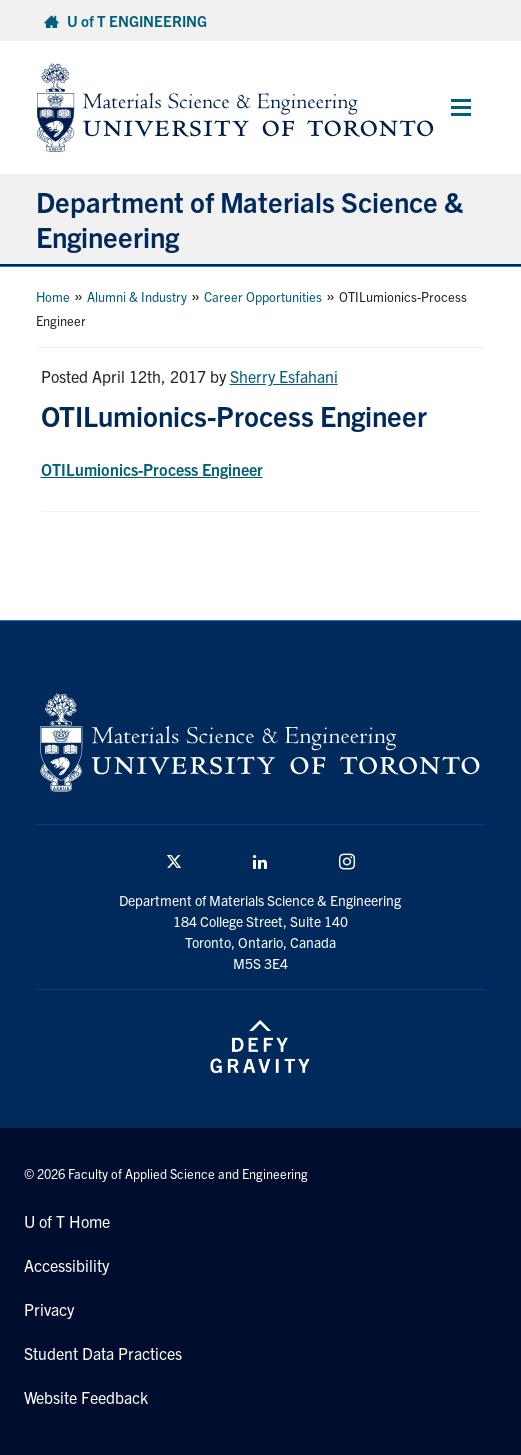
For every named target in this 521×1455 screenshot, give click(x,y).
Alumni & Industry (137, 296)
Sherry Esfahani (284, 376)
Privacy (49, 1309)
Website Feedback (86, 1397)
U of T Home (67, 1221)
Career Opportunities (263, 296)
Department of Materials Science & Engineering (249, 218)
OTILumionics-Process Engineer (152, 469)
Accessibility (66, 1265)
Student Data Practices (103, 1353)
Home (53, 296)
